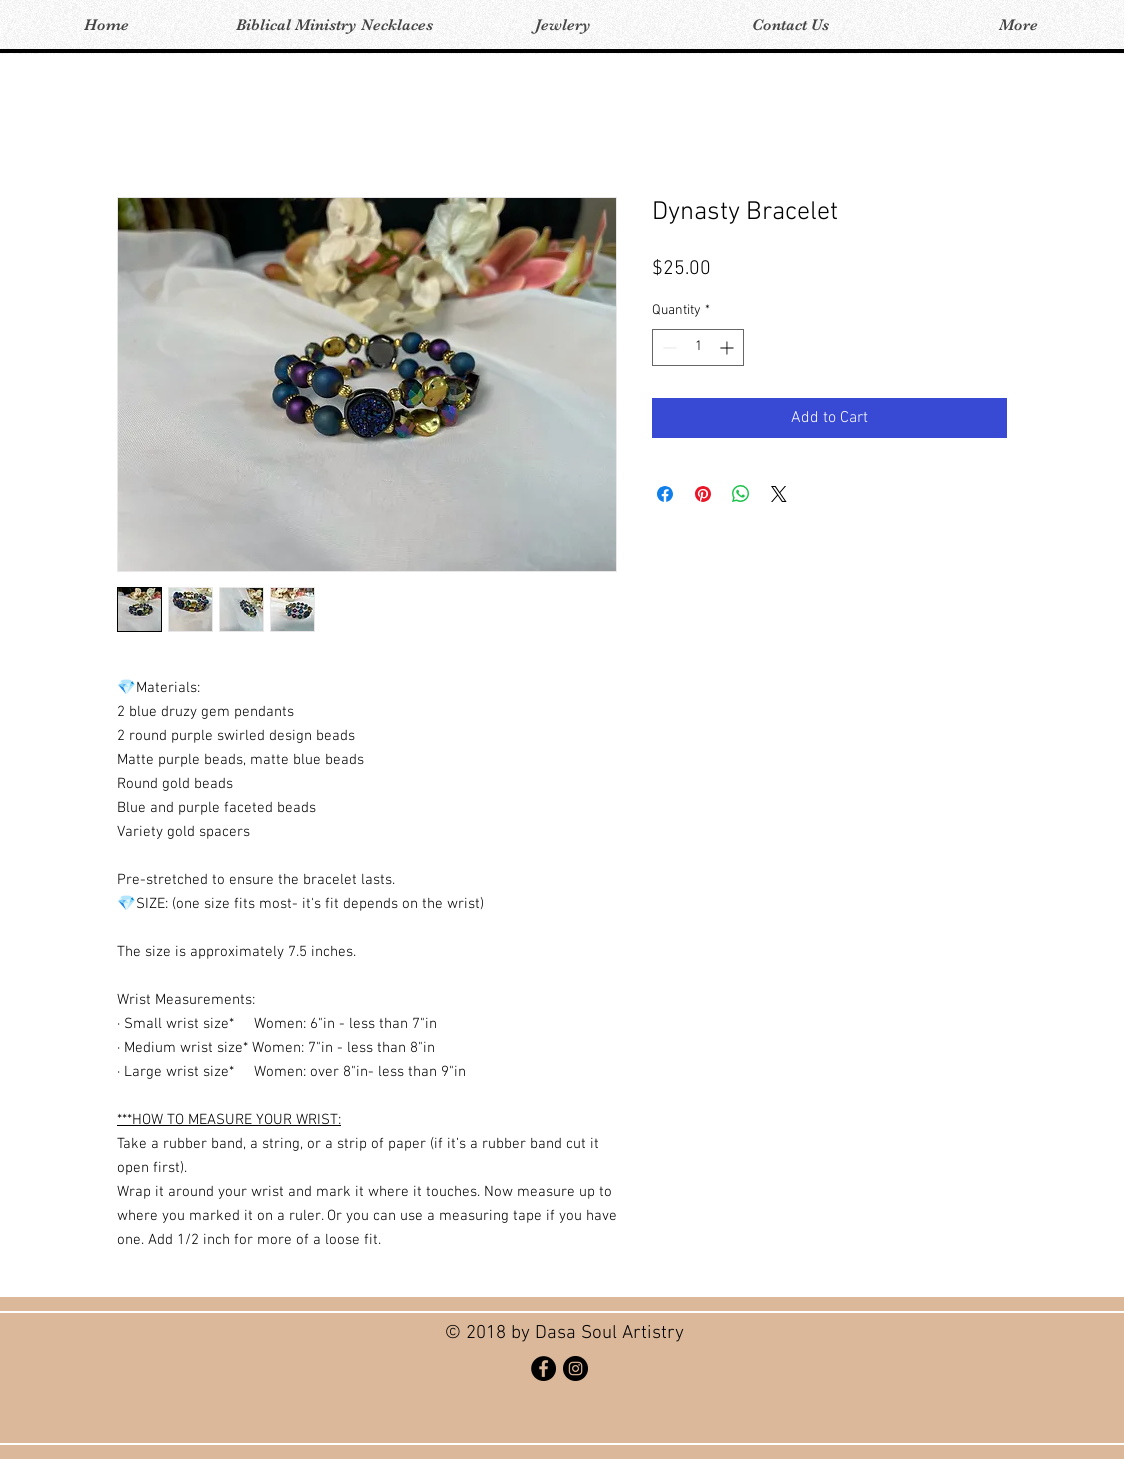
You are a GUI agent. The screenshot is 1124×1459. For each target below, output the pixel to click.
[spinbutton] (698, 347)
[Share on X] (779, 494)
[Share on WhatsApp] (741, 494)
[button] (334, 25)
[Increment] (728, 347)
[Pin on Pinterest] (703, 494)
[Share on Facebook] (665, 494)
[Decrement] (667, 347)
